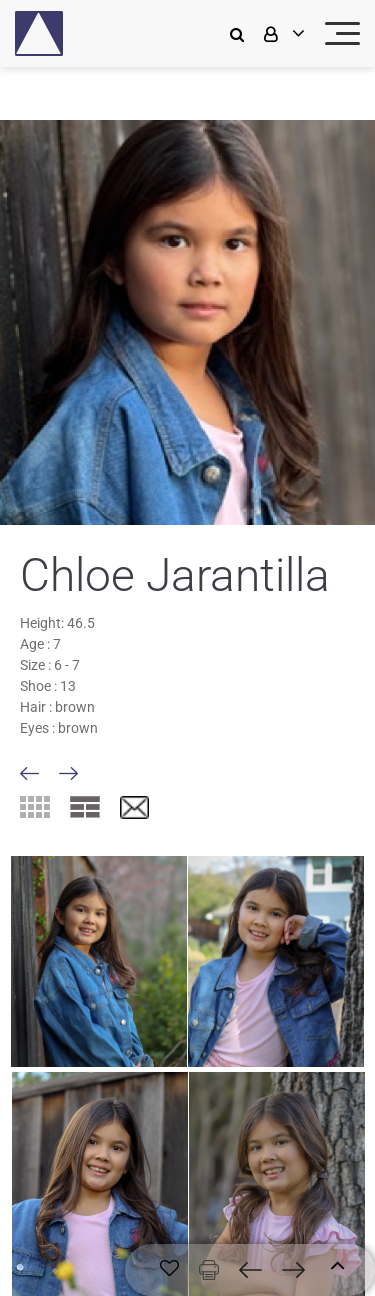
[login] (282, 33)
